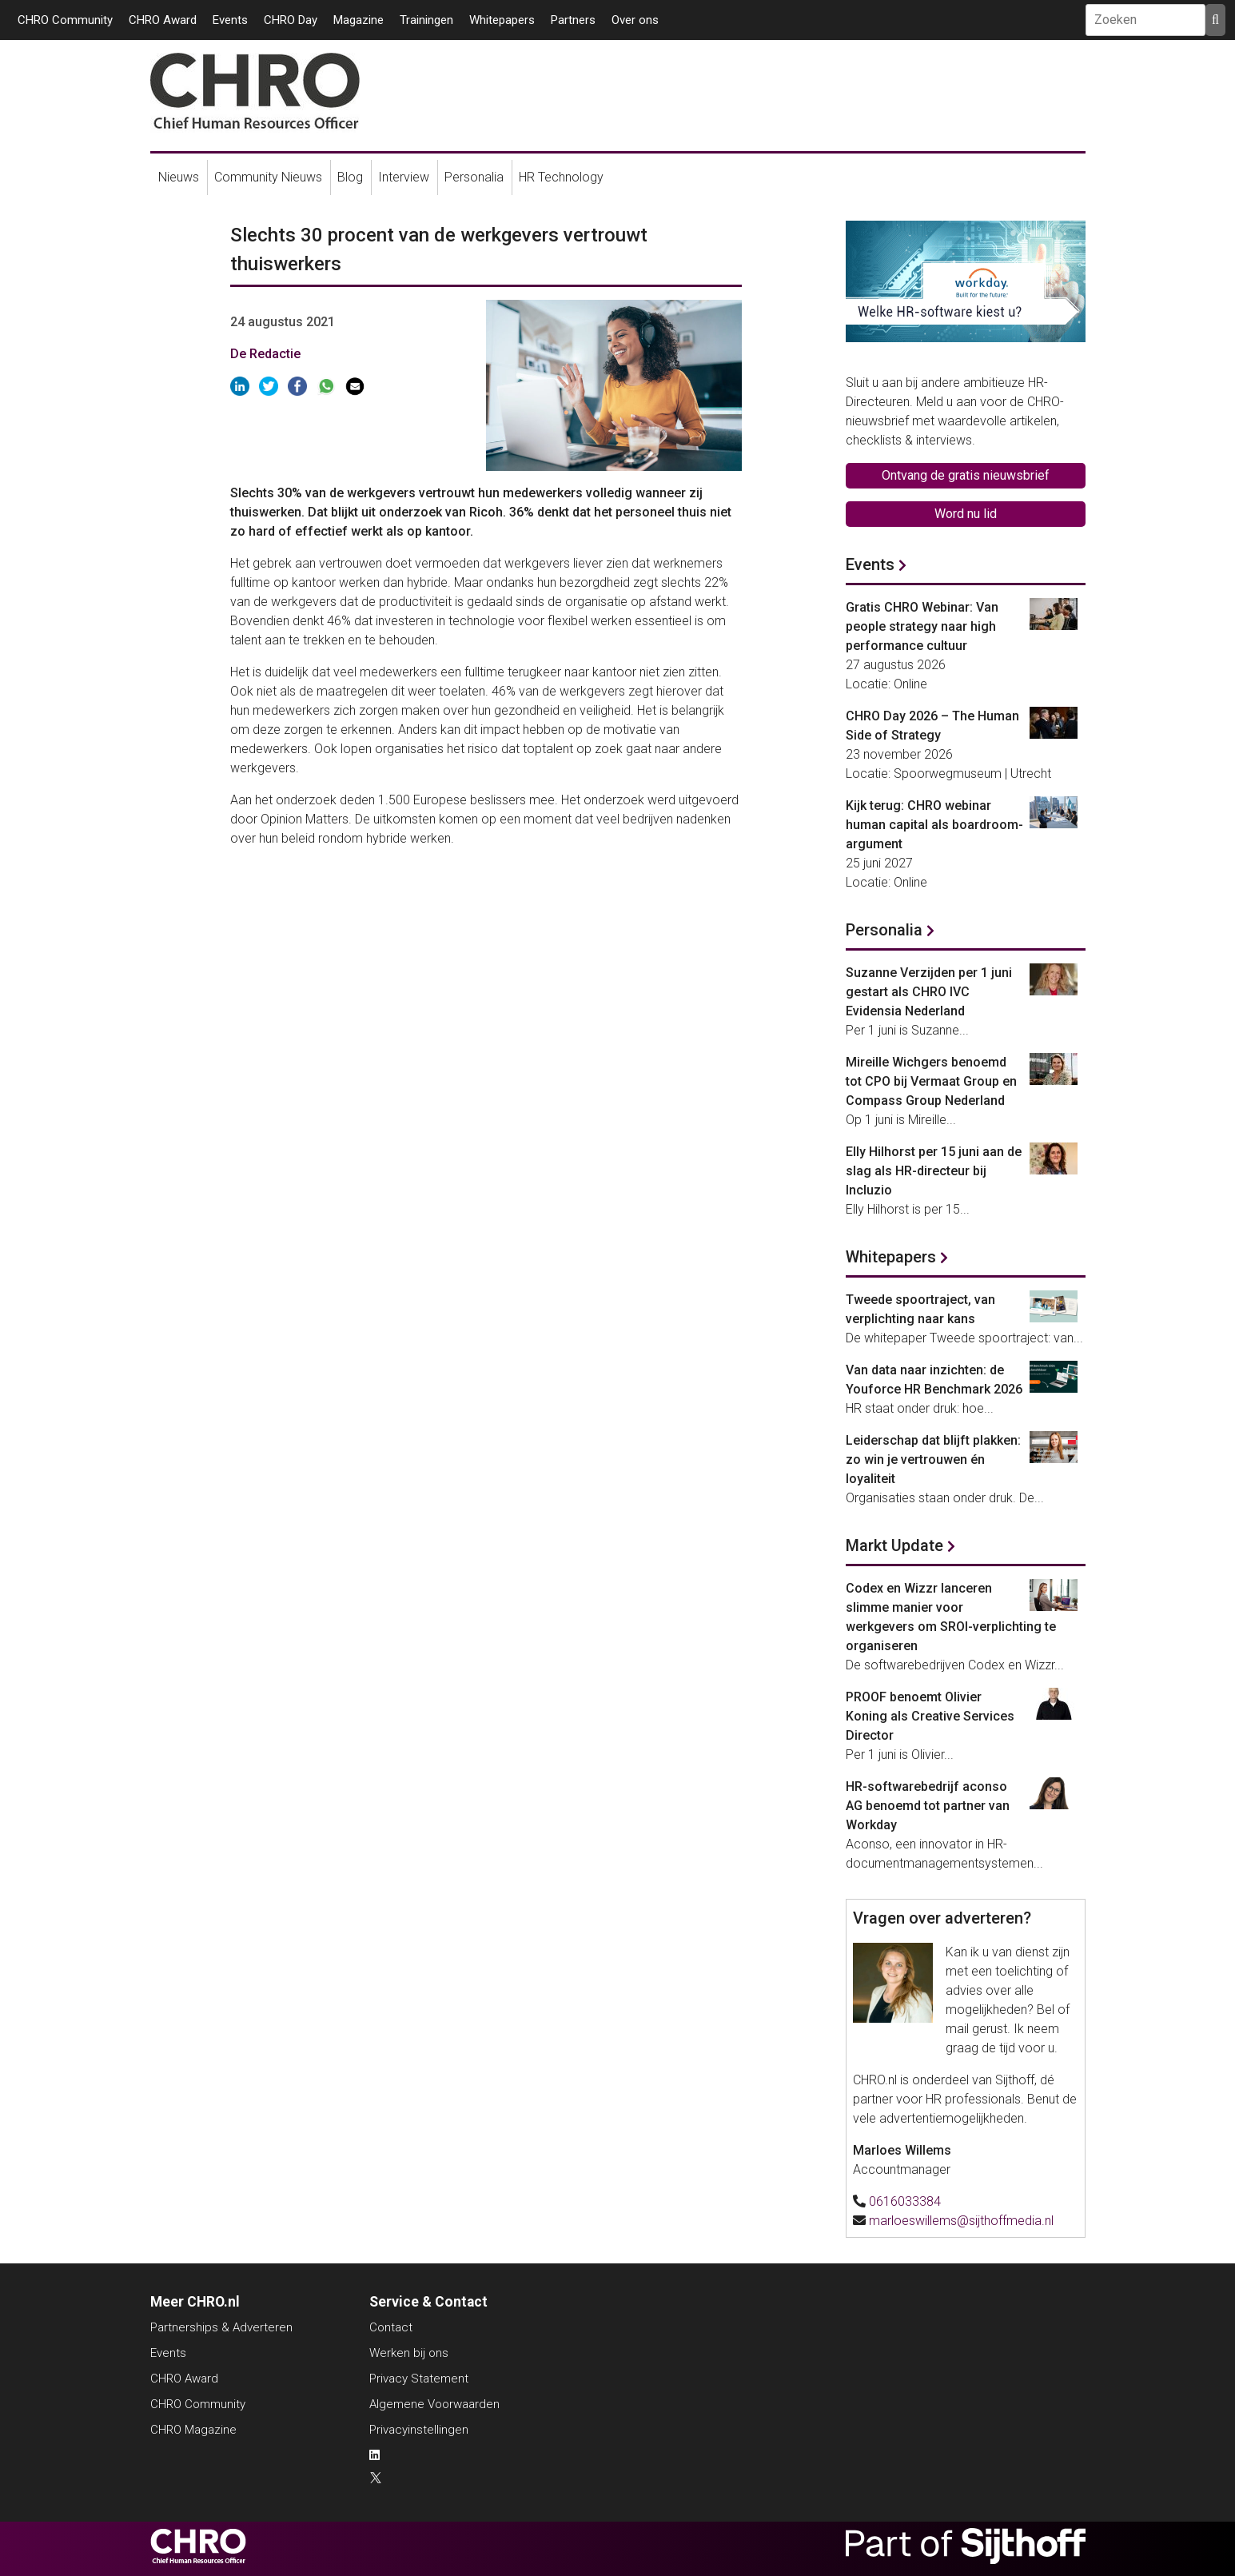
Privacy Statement (418, 2378)
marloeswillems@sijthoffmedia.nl (961, 2220)
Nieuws (178, 177)
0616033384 (905, 2201)
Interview (403, 177)
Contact (390, 2327)
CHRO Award (163, 20)
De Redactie (265, 353)
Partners (573, 20)
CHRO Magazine (193, 2429)
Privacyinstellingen (418, 2429)
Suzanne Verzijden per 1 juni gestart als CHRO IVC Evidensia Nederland (929, 992)
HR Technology (561, 177)
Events (230, 20)
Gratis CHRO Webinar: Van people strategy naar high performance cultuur (922, 626)
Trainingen (426, 20)
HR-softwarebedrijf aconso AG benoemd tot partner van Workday (928, 1805)
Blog (350, 177)
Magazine (358, 20)
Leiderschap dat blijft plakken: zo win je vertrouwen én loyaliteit (933, 1459)
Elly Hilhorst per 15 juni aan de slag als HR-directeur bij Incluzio (934, 1171)
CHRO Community (65, 20)
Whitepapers (502, 20)
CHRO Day (290, 20)
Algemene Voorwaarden (434, 2404)
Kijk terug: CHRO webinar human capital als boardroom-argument (934, 824)
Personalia (474, 177)
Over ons (635, 20)
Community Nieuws (268, 177)
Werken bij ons (408, 2353)
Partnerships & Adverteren (221, 2327)
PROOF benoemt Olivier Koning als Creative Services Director (930, 1716)
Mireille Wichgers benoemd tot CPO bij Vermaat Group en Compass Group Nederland (931, 1081)
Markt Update (894, 1545)
